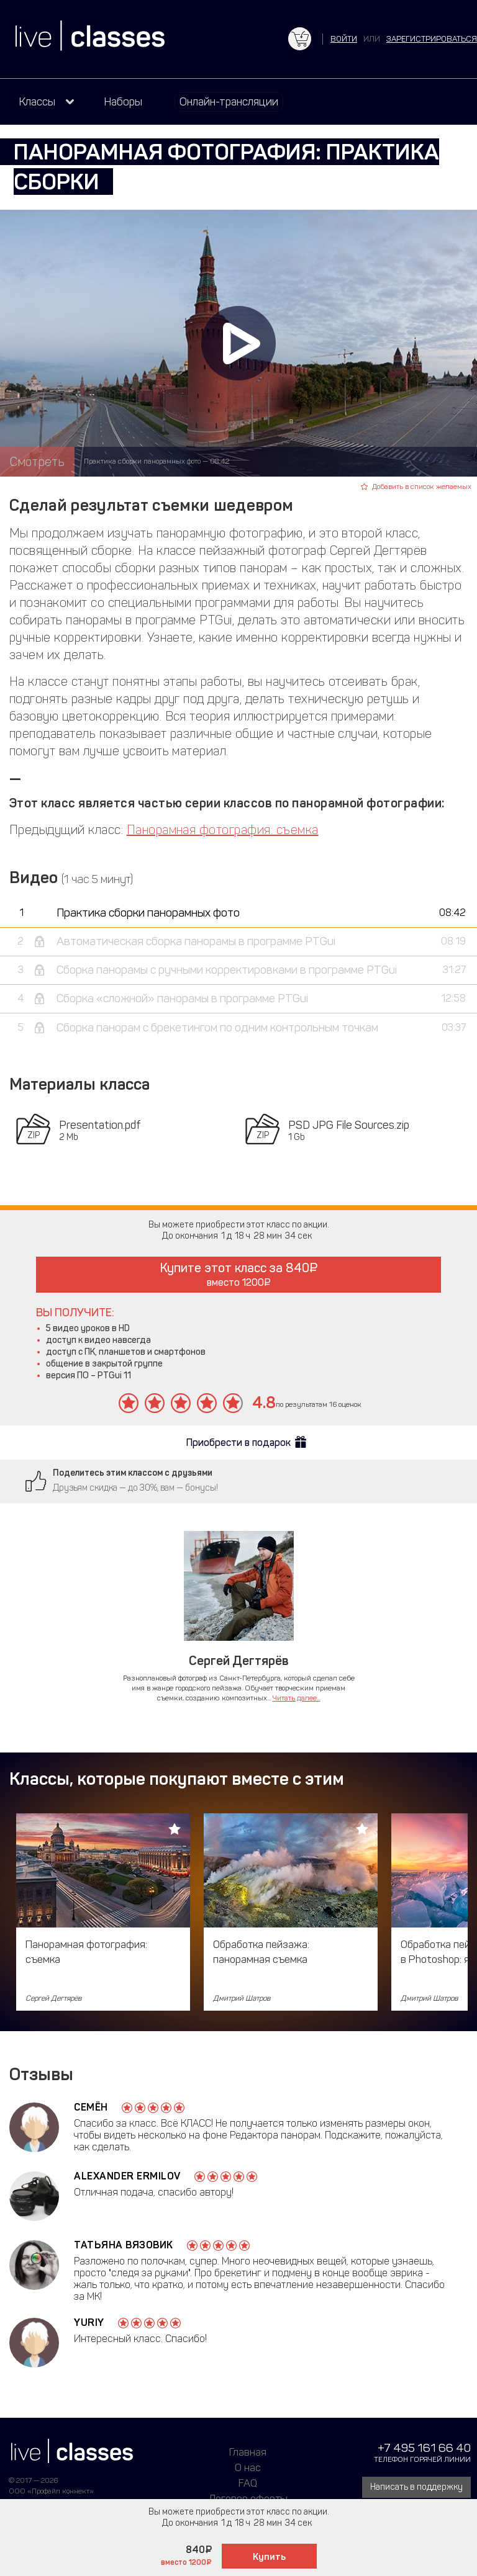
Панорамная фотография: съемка (223, 829)
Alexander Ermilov (127, 2176)
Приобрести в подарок (238, 1442)
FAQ (247, 2483)
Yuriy (89, 2322)
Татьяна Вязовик (123, 2245)
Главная (247, 2452)
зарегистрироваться (431, 38)
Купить (269, 2556)
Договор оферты (248, 2498)
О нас (248, 2467)
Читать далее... (296, 1698)
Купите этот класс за (238, 1274)
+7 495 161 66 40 (424, 2448)
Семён (91, 2107)
